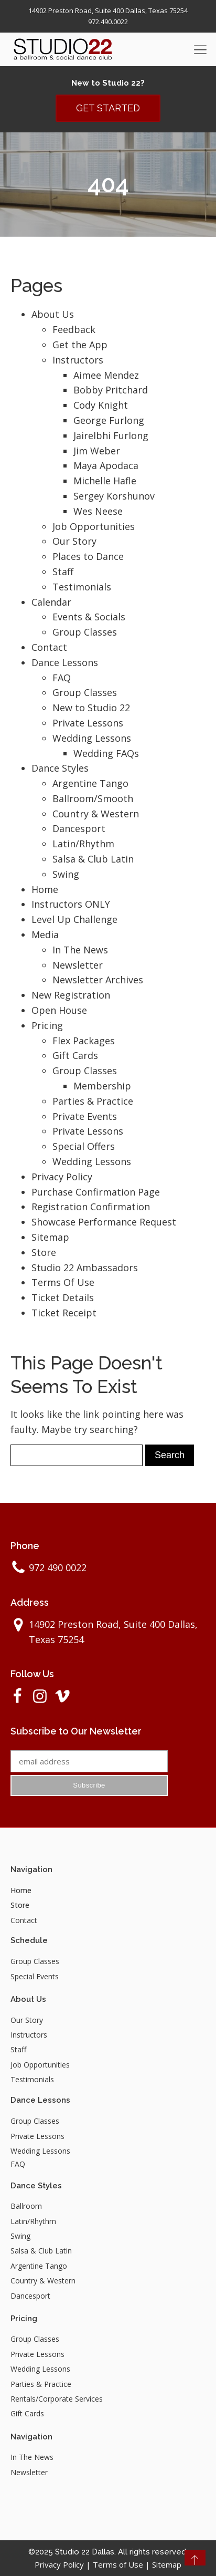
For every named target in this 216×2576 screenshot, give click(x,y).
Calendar (51, 602)
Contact (49, 647)
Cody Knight (100, 405)
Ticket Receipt (63, 1312)
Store (43, 1252)
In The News (80, 949)
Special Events (34, 1976)
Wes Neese (98, 511)
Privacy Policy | (64, 2564)
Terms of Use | (122, 2564)
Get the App (79, 344)
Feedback (73, 329)
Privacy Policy (61, 1176)
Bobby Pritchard (110, 389)
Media (45, 934)
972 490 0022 (58, 1567)
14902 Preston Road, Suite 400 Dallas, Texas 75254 (108, 10)
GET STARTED (108, 107)
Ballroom (26, 2206)
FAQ (61, 677)
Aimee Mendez (106, 375)
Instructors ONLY (70, 904)
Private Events (84, 1116)
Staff (62, 571)
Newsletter (77, 965)
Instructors (77, 360)
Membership (102, 1085)
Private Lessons (87, 722)
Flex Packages (83, 1040)
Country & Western (95, 813)
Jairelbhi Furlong (110, 435)
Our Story (74, 541)
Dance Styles (60, 768)
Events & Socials (88, 616)
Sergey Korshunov (114, 496)
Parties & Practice (92, 1101)
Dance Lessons (64, 662)
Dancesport (78, 828)
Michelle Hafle (104, 480)
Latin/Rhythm (83, 843)
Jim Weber (96, 450)
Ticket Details (62, 1297)
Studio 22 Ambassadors (84, 1267)
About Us (52, 314)
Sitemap (50, 1237)
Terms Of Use (62, 1282)
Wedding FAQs (106, 753)
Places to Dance (88, 556)
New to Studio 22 (91, 707)
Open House (59, 1010)
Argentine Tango (90, 783)
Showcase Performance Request (103, 1222)
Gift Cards (75, 1055)
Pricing (47, 1025)
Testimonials (81, 586)
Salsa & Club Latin (93, 859)
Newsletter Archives (97, 979)
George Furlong (108, 420)
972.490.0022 (108, 21)
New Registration (70, 995)
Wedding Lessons (91, 738)
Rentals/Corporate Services (56, 2399)
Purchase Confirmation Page (95, 1192)
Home (44, 889)
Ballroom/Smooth (92, 798)
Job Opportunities (93, 526)
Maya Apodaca (105, 465)
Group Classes (84, 632)
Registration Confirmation (90, 1206)
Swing (65, 874)
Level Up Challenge (74, 919)
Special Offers (83, 1146)
